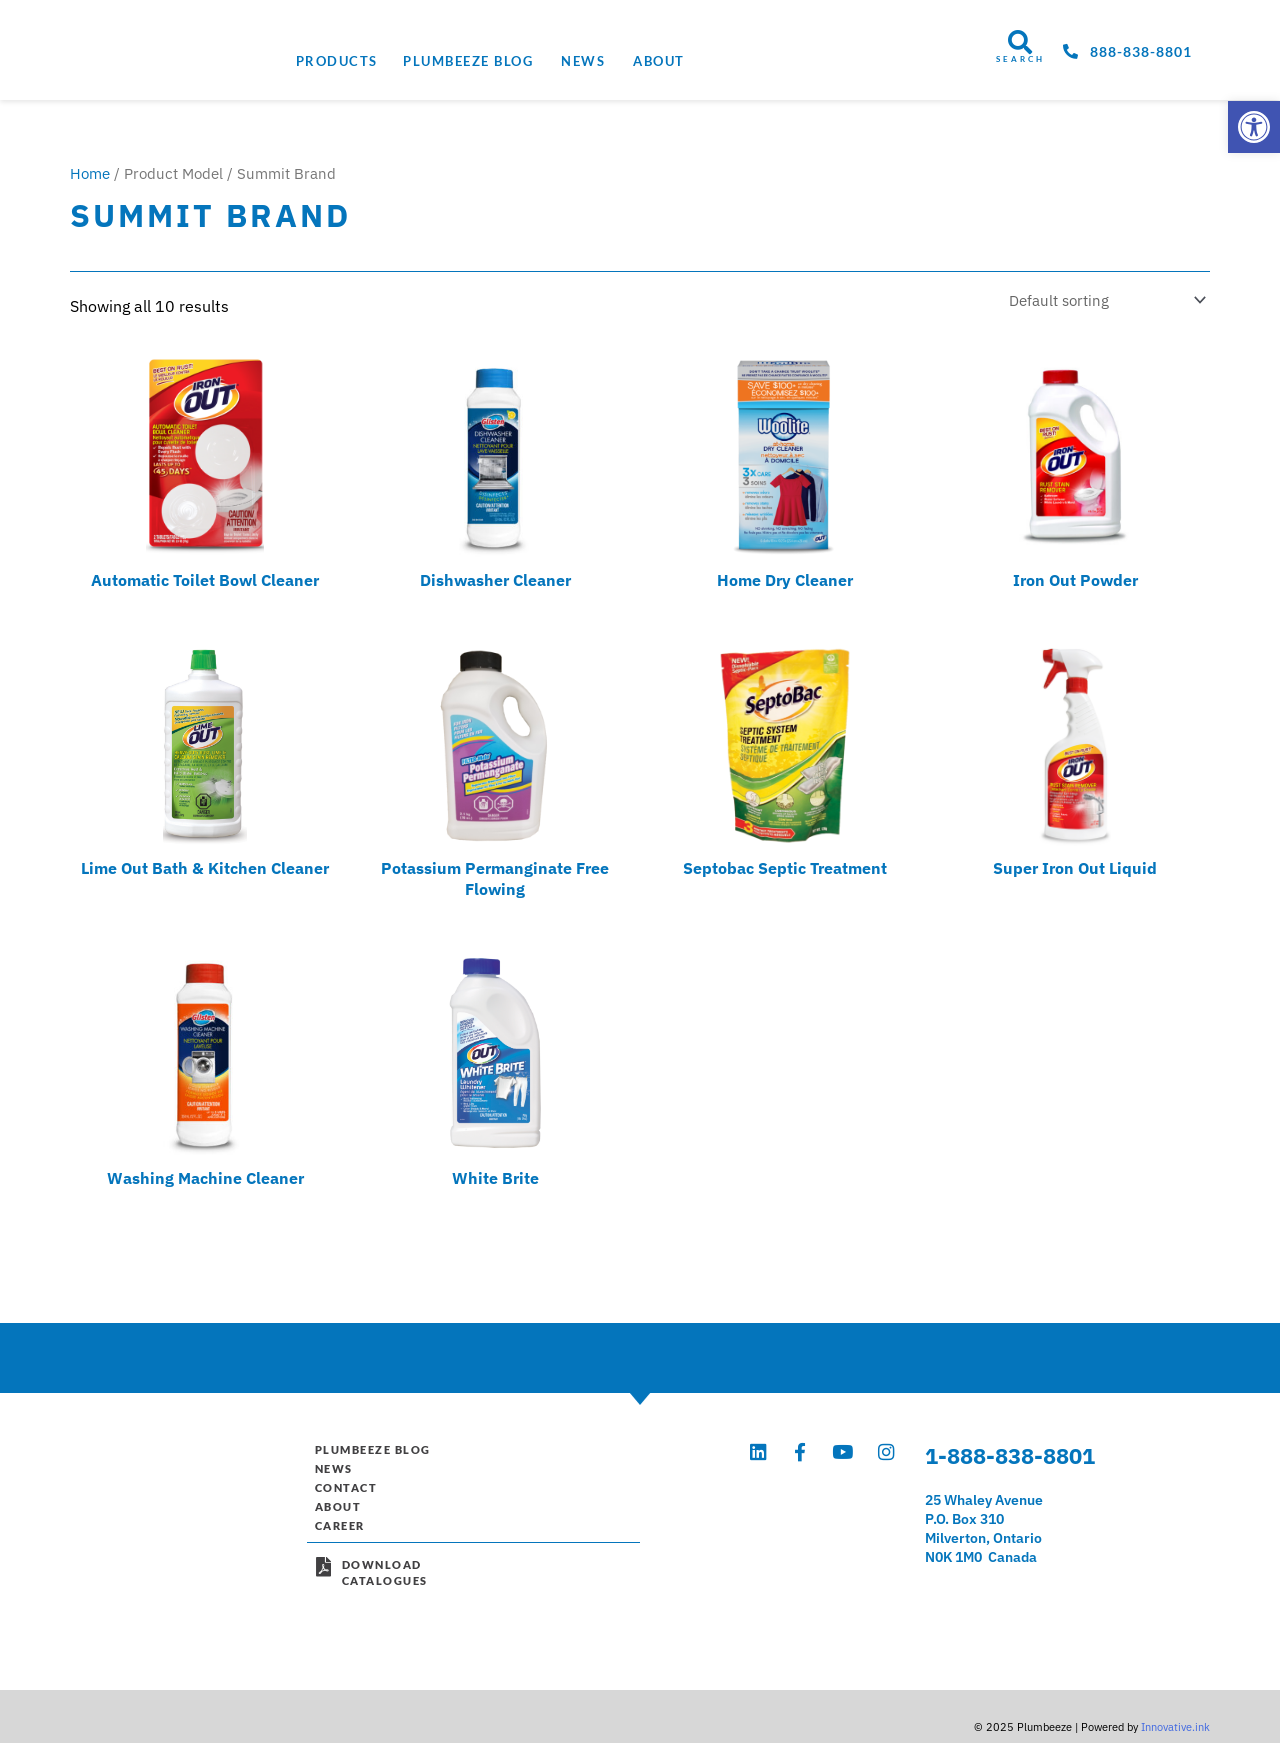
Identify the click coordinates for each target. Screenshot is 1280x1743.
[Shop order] (1098, 300)
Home (90, 173)
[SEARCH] (1020, 42)
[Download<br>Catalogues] (324, 1578)
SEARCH (1020, 59)
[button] (1254, 127)
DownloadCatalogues (389, 1583)
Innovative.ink (1175, 1686)
